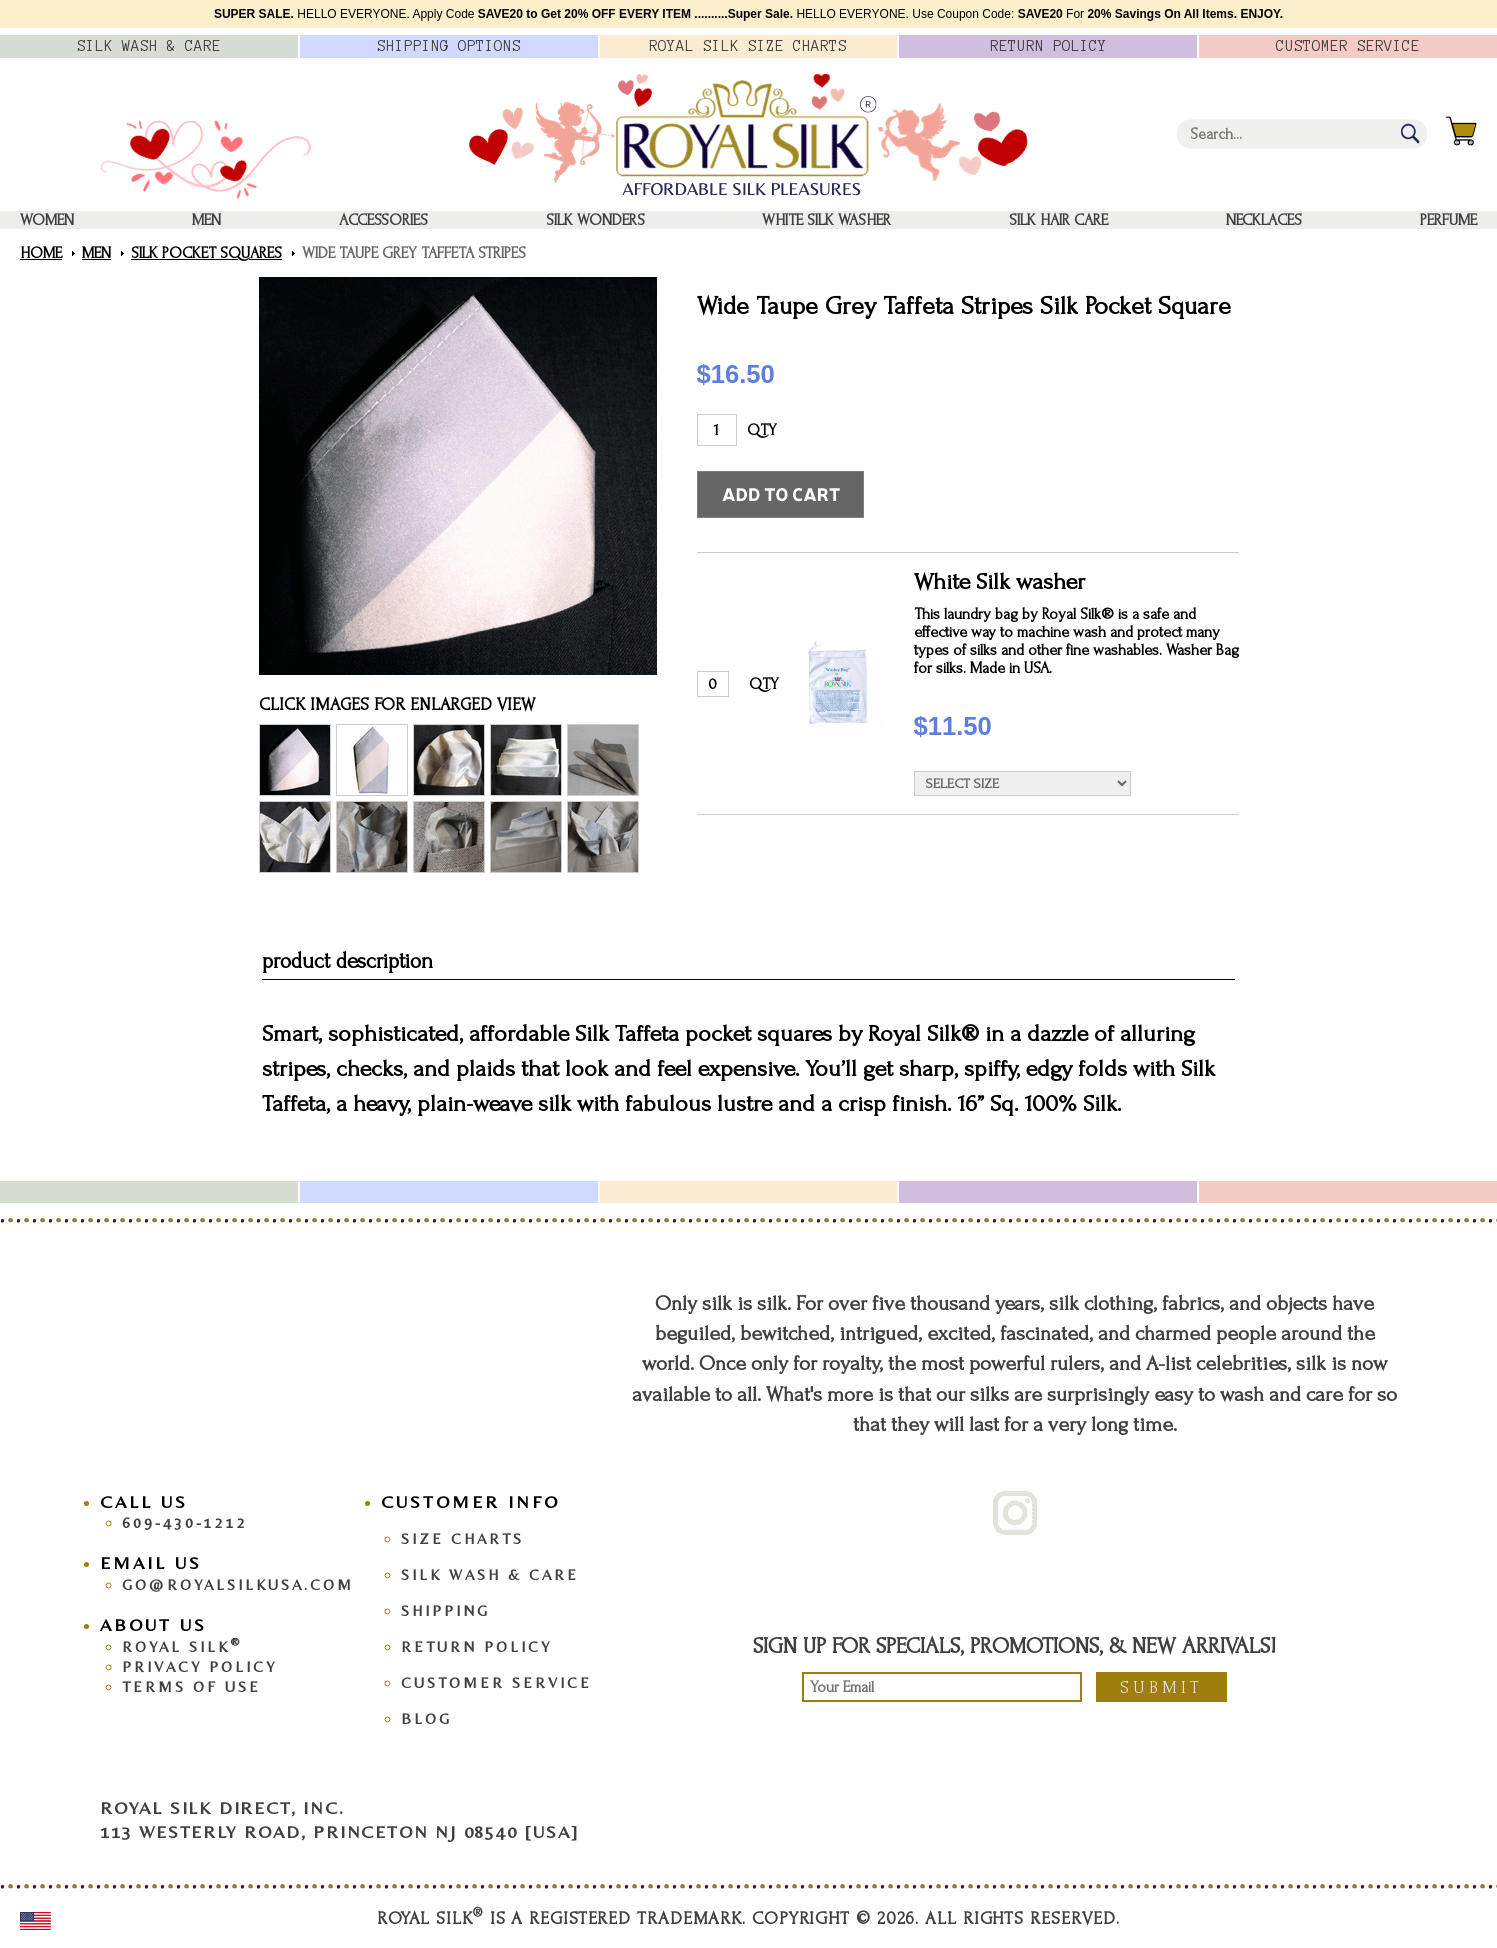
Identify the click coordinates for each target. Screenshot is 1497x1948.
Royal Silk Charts (748, 46)
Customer (1348, 46)
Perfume (1448, 220)
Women (47, 220)
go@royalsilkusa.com (238, 1584)
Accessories (383, 220)
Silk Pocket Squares (206, 253)
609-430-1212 (185, 1522)
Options (449, 46)
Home (41, 253)
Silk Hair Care (1058, 220)
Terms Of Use (191, 1686)
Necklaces (1264, 220)
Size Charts (462, 1538)
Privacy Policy (199, 1666)
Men (206, 220)
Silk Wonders (595, 220)
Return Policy (476, 1646)
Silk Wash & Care (490, 1574)
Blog (426, 1718)
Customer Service (496, 1682)
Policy (1048, 46)
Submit (1161, 1687)
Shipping (445, 1610)
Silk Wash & (149, 46)
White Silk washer (826, 220)
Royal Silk (182, 1646)
